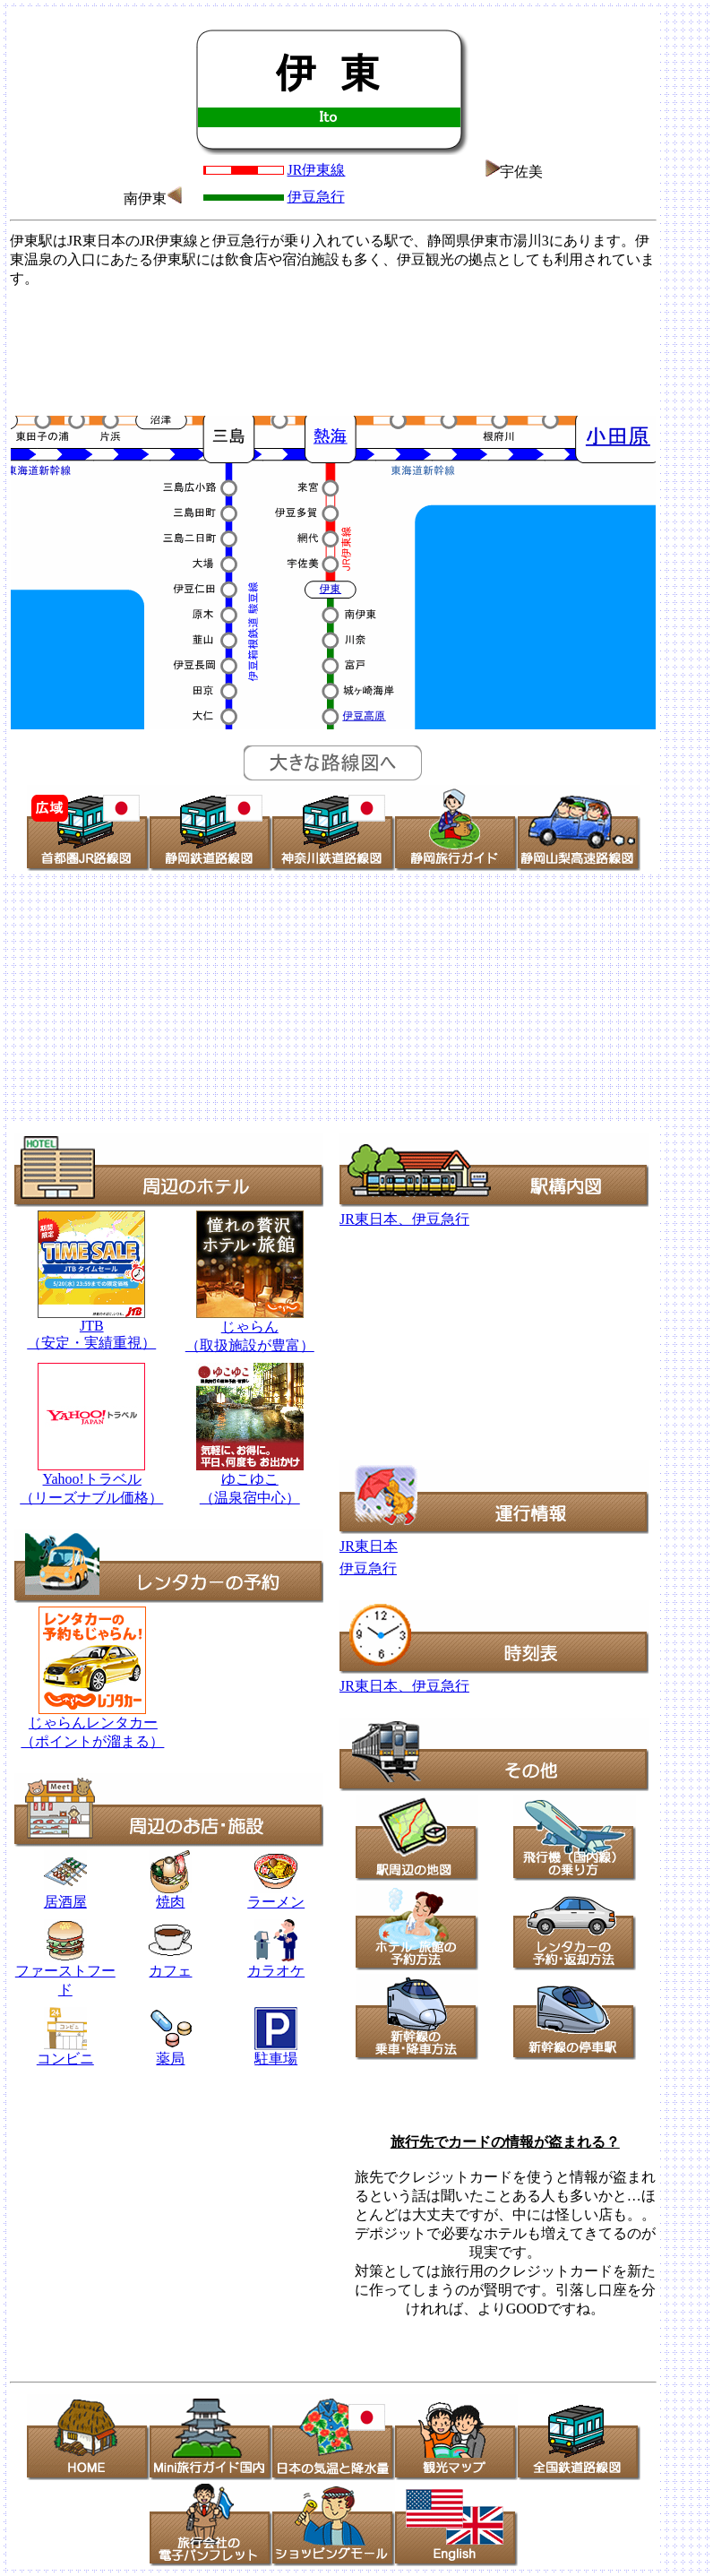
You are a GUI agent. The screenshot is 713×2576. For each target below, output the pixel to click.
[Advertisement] (333, 349)
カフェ (170, 1970)
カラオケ (276, 1964)
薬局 (170, 2052)
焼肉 (170, 1895)
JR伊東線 (317, 169)
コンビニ (65, 2058)
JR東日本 (368, 1546)
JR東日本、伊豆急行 (404, 1219)
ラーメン (276, 1901)
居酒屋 (65, 1895)
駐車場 (275, 2058)
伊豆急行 (316, 196)
